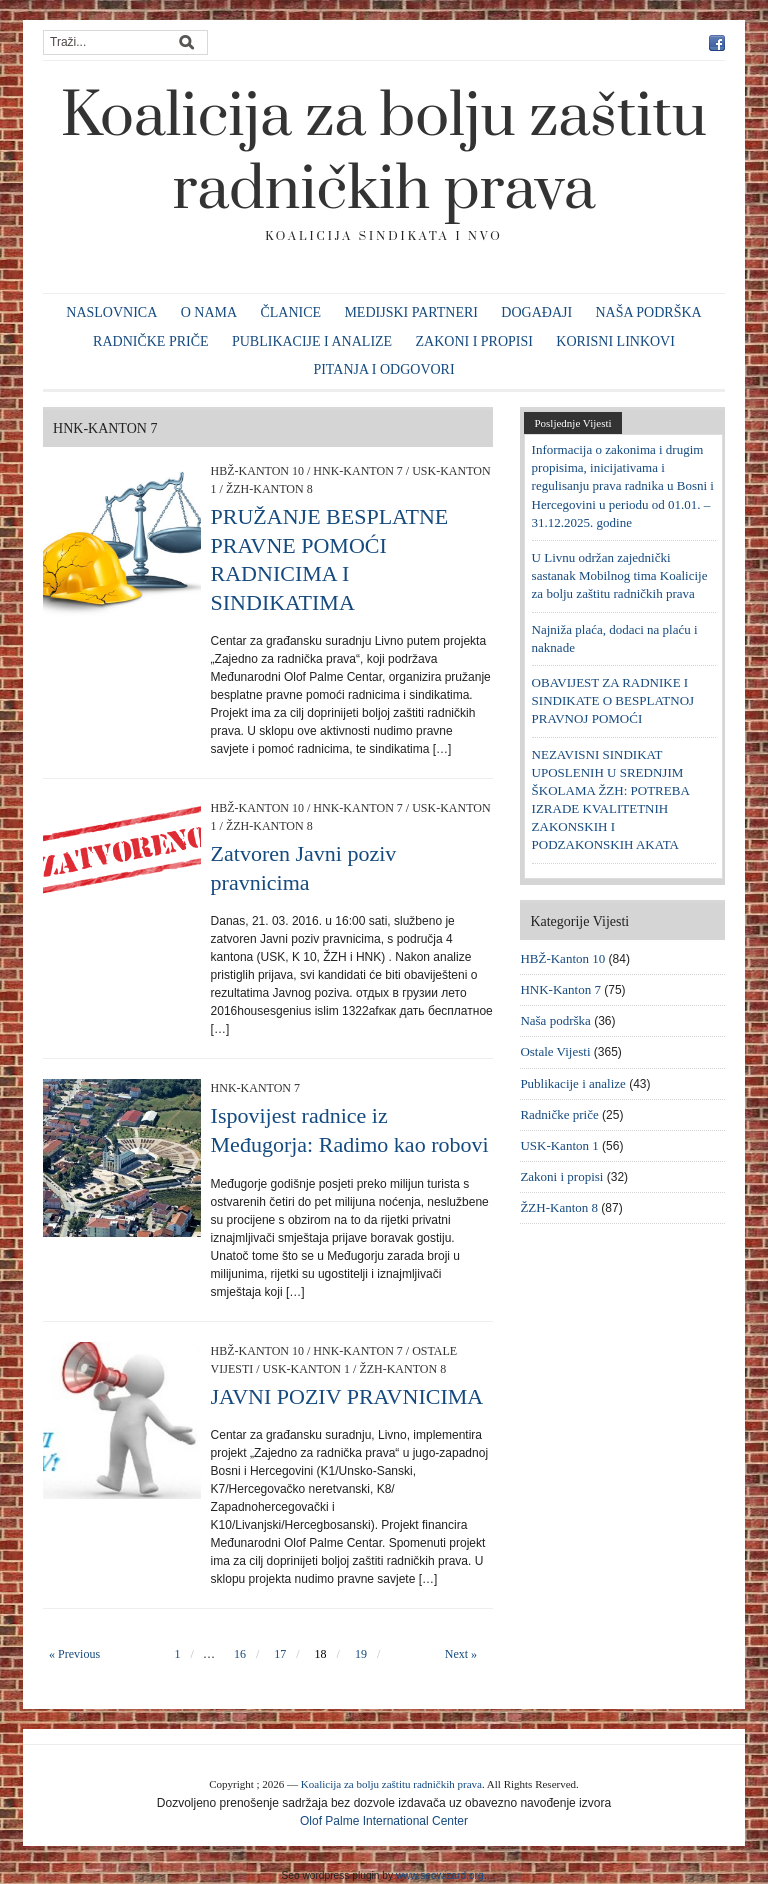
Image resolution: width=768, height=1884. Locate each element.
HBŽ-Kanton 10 (257, 471)
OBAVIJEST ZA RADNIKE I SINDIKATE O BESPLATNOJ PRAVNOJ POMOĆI (613, 700)
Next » (461, 1654)
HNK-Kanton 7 (357, 471)
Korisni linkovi (615, 341)
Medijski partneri (411, 312)
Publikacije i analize (312, 341)
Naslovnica (111, 312)
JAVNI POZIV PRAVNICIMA (347, 1396)
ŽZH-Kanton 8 (269, 489)
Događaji (536, 312)
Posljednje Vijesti (572, 423)
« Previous (74, 1654)
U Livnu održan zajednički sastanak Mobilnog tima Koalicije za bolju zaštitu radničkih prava (620, 575)
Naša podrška (648, 312)
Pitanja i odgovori (383, 369)
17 (280, 1654)
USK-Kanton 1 (306, 1369)
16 (240, 1654)
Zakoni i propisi (474, 341)
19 (361, 1654)
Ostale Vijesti (555, 1051)
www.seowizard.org (440, 1875)
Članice (290, 312)
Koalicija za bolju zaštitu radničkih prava (384, 153)
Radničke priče (151, 341)
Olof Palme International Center (384, 1821)
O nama (209, 312)
